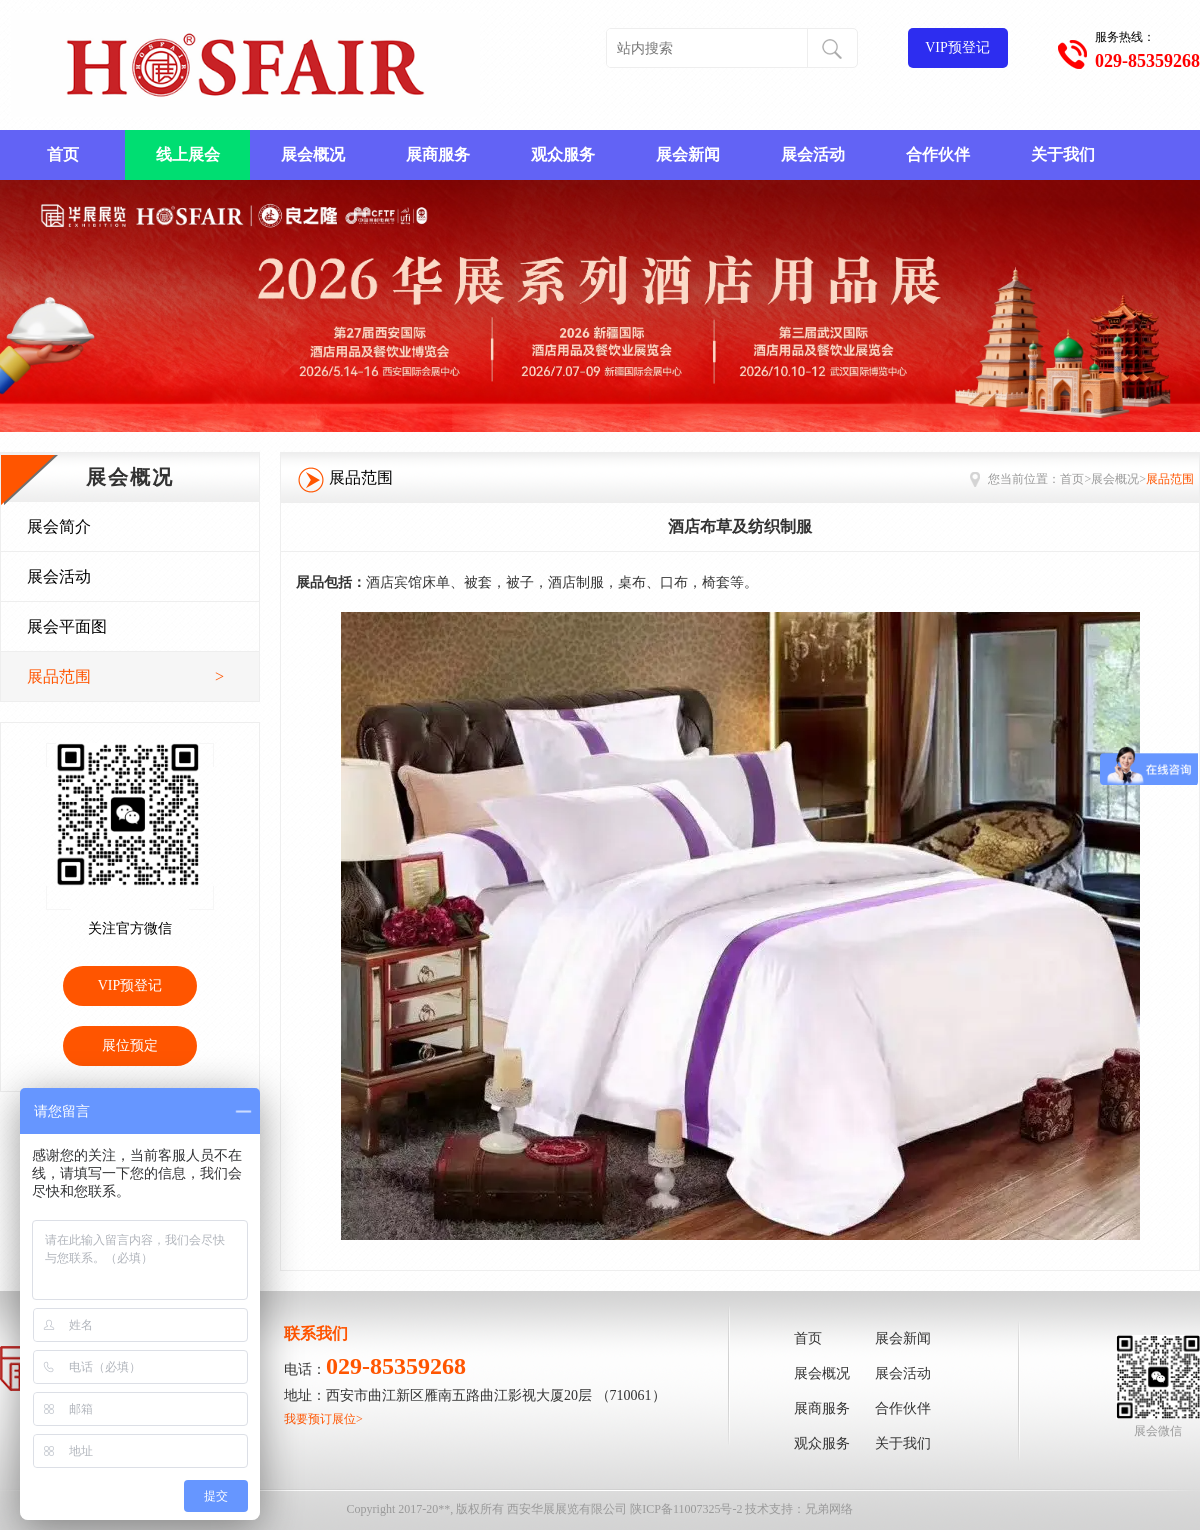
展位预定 (130, 1045)
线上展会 (188, 154)
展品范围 (125, 677)
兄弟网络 (829, 1509)
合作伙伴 (938, 154)
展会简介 (59, 526)
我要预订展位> (323, 1419)
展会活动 (813, 154)
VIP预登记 (957, 47)
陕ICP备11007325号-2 (686, 1509)
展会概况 (313, 154)
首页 (63, 154)
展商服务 (438, 154)
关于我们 (1063, 154)
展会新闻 (688, 154)
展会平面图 (67, 626)
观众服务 (563, 154)
